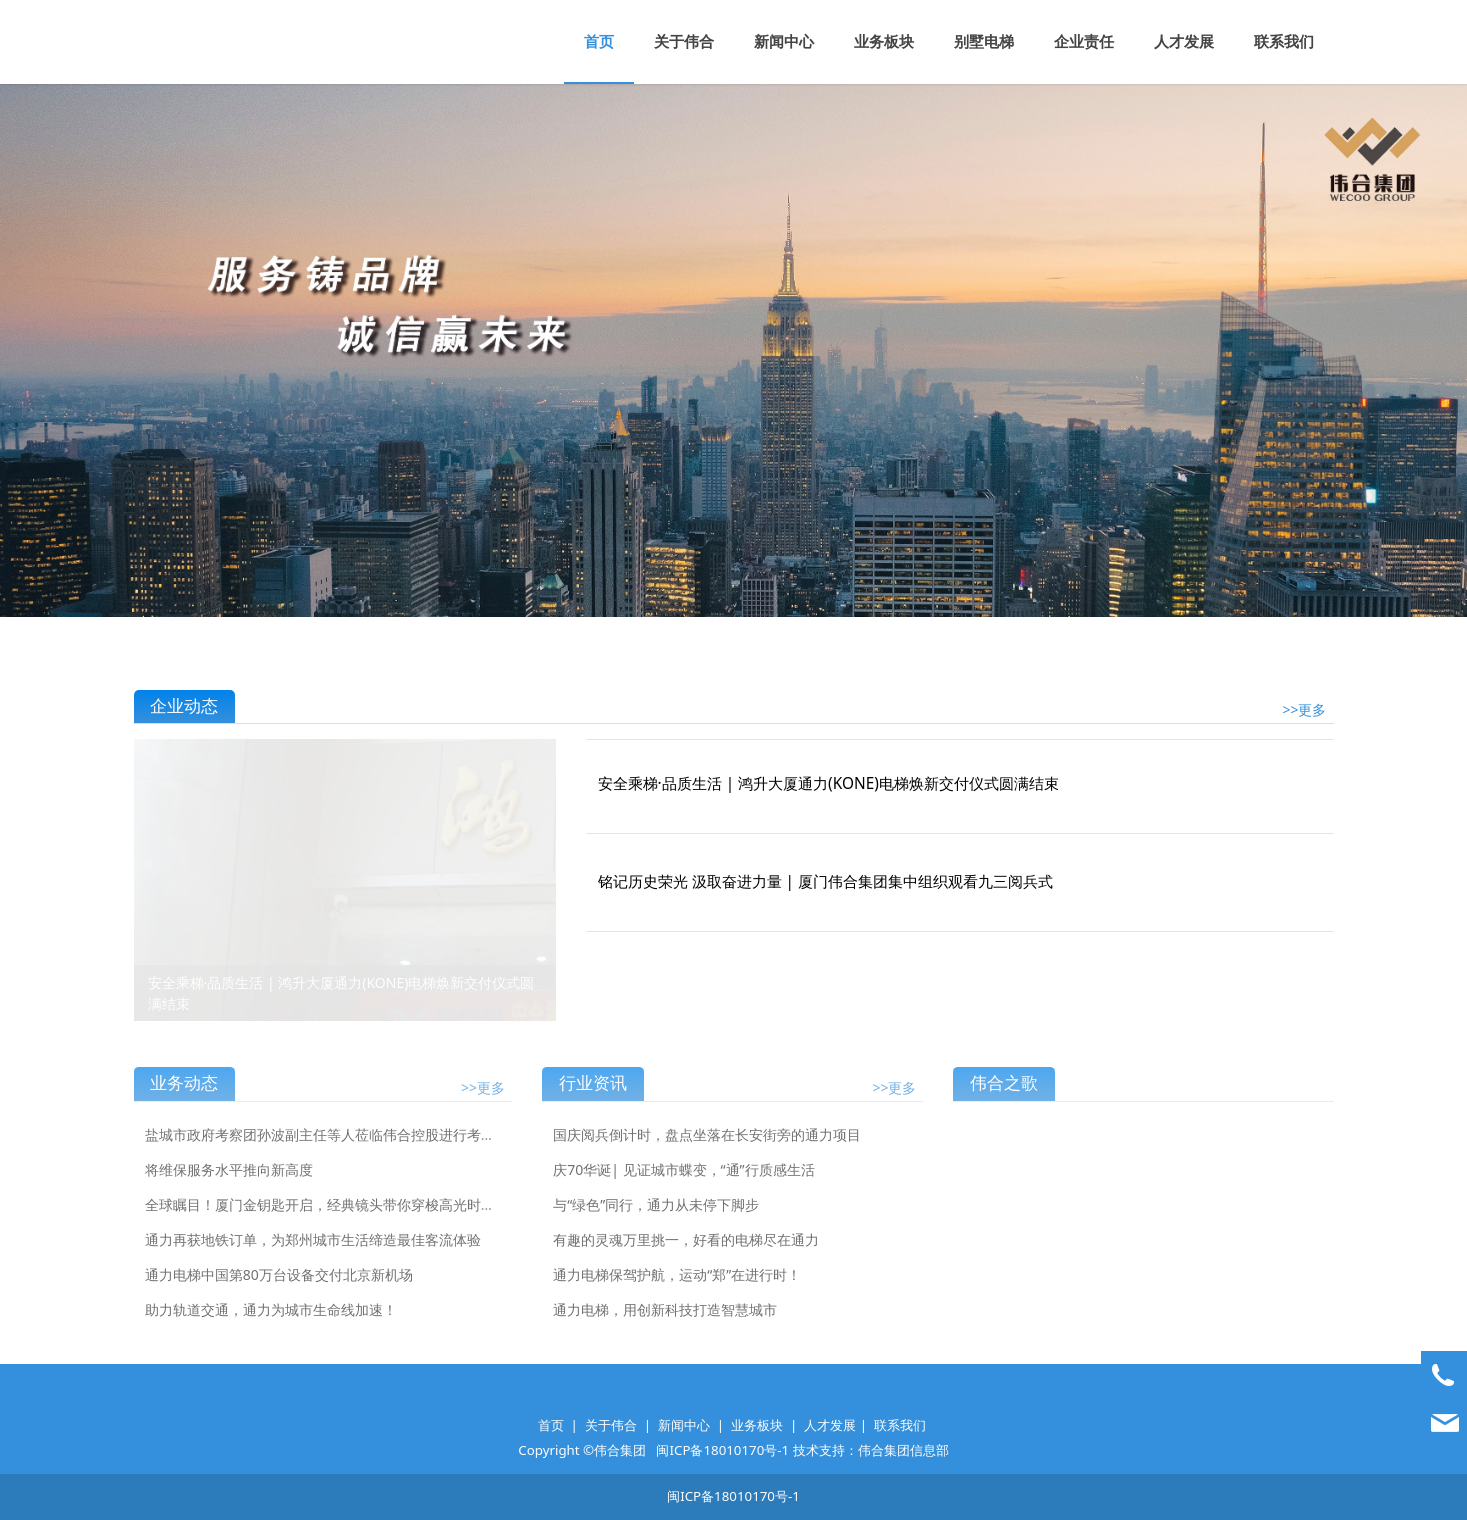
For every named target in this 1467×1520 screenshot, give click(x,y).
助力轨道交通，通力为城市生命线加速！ (271, 1322)
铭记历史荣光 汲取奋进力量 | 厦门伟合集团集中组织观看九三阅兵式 (826, 881)
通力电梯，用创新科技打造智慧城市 (665, 1322)
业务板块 (884, 41)
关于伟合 (684, 41)
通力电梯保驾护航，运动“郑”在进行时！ (677, 1287)
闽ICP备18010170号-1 (722, 1450)
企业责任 (1084, 41)
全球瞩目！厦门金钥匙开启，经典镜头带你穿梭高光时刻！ (327, 1217)
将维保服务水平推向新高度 (229, 1182)
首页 (599, 41)
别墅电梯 (984, 41)
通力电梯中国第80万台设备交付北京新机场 (279, 1287)
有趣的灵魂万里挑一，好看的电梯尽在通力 (686, 1252)
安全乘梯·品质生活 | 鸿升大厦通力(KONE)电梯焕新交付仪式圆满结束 (828, 783)
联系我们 (1284, 41)
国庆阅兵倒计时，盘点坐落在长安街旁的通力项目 (707, 1147)
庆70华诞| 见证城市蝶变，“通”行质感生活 (683, 1182)
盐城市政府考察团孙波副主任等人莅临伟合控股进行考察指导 (334, 1147)
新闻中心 (784, 41)
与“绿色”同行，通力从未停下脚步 (656, 1217)
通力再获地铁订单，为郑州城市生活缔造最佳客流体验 (313, 1252)
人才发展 (1184, 41)
